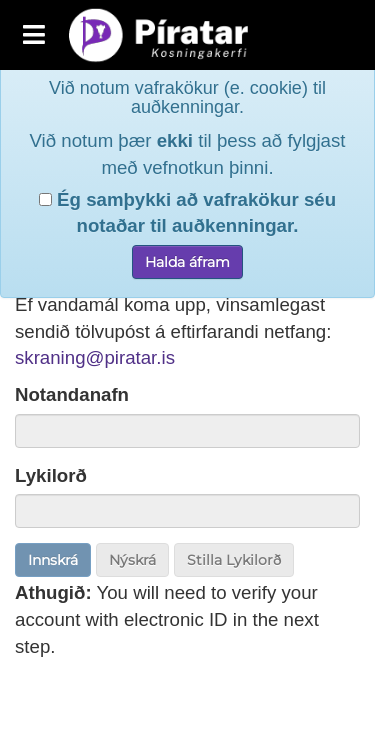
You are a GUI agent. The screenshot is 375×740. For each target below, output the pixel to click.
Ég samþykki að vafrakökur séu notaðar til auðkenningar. (187, 182)
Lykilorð (51, 475)
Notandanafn (72, 394)
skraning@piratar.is (95, 357)
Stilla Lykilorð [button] (234, 560)
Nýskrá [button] (132, 560)
